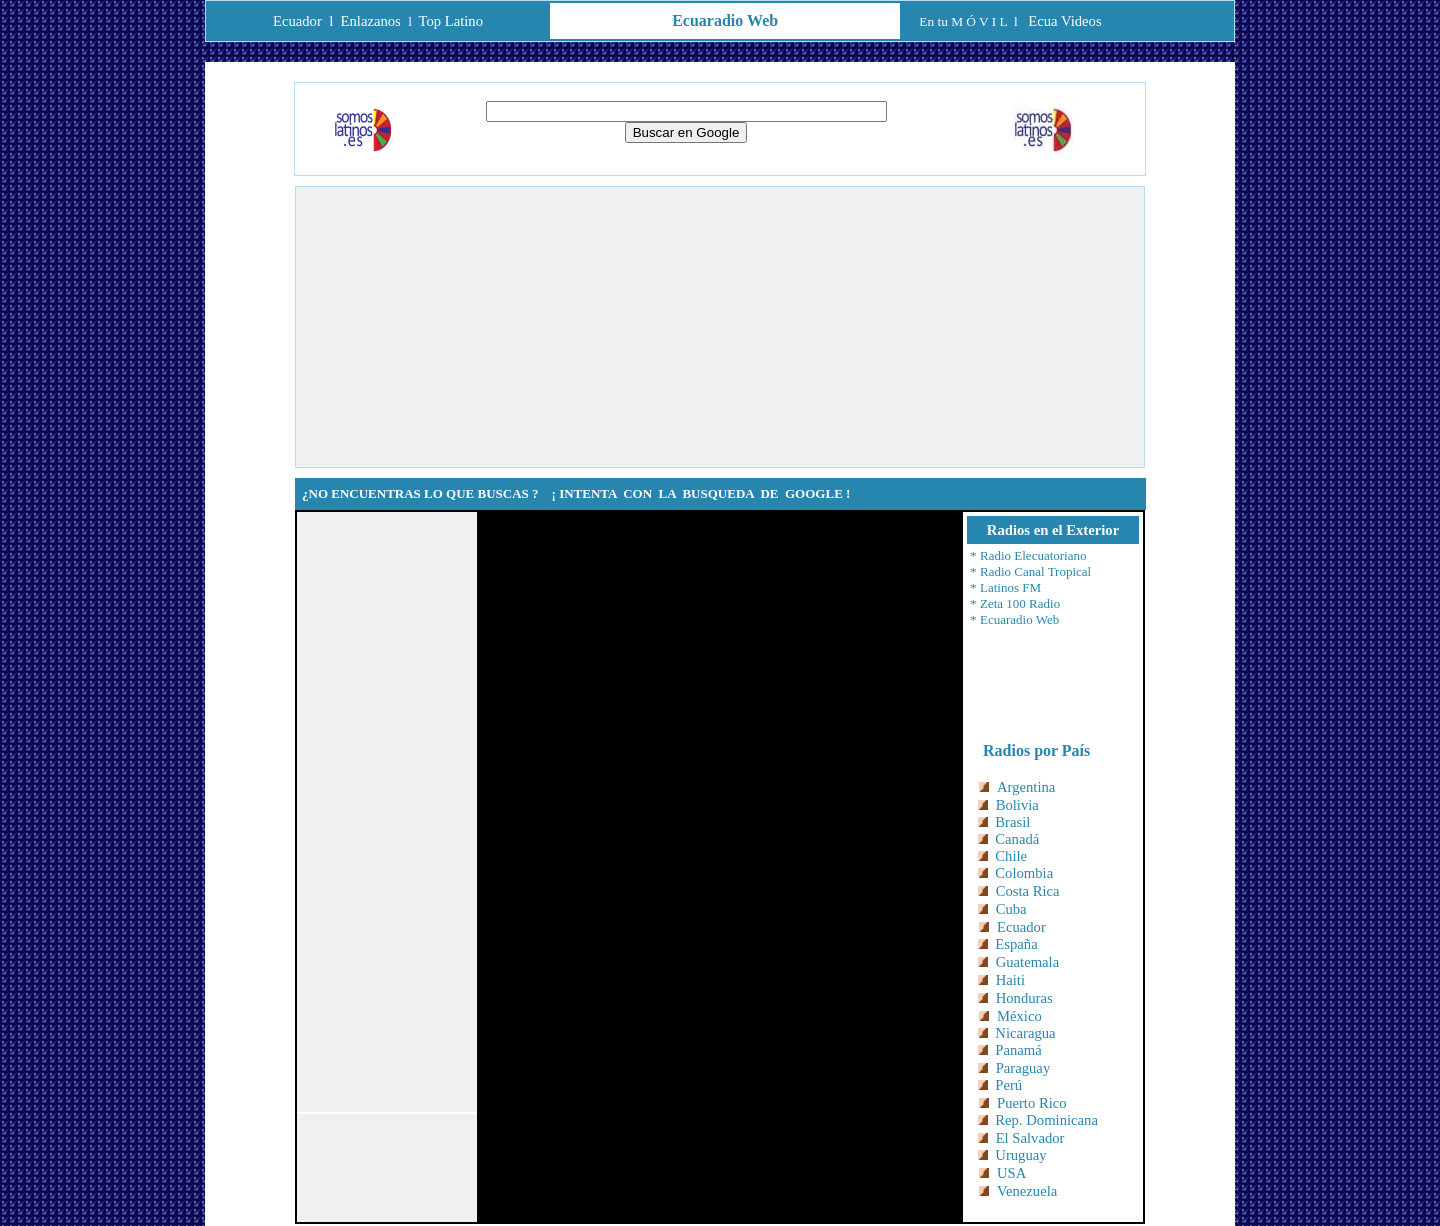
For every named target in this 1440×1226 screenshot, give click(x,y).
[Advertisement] (720, 327)
